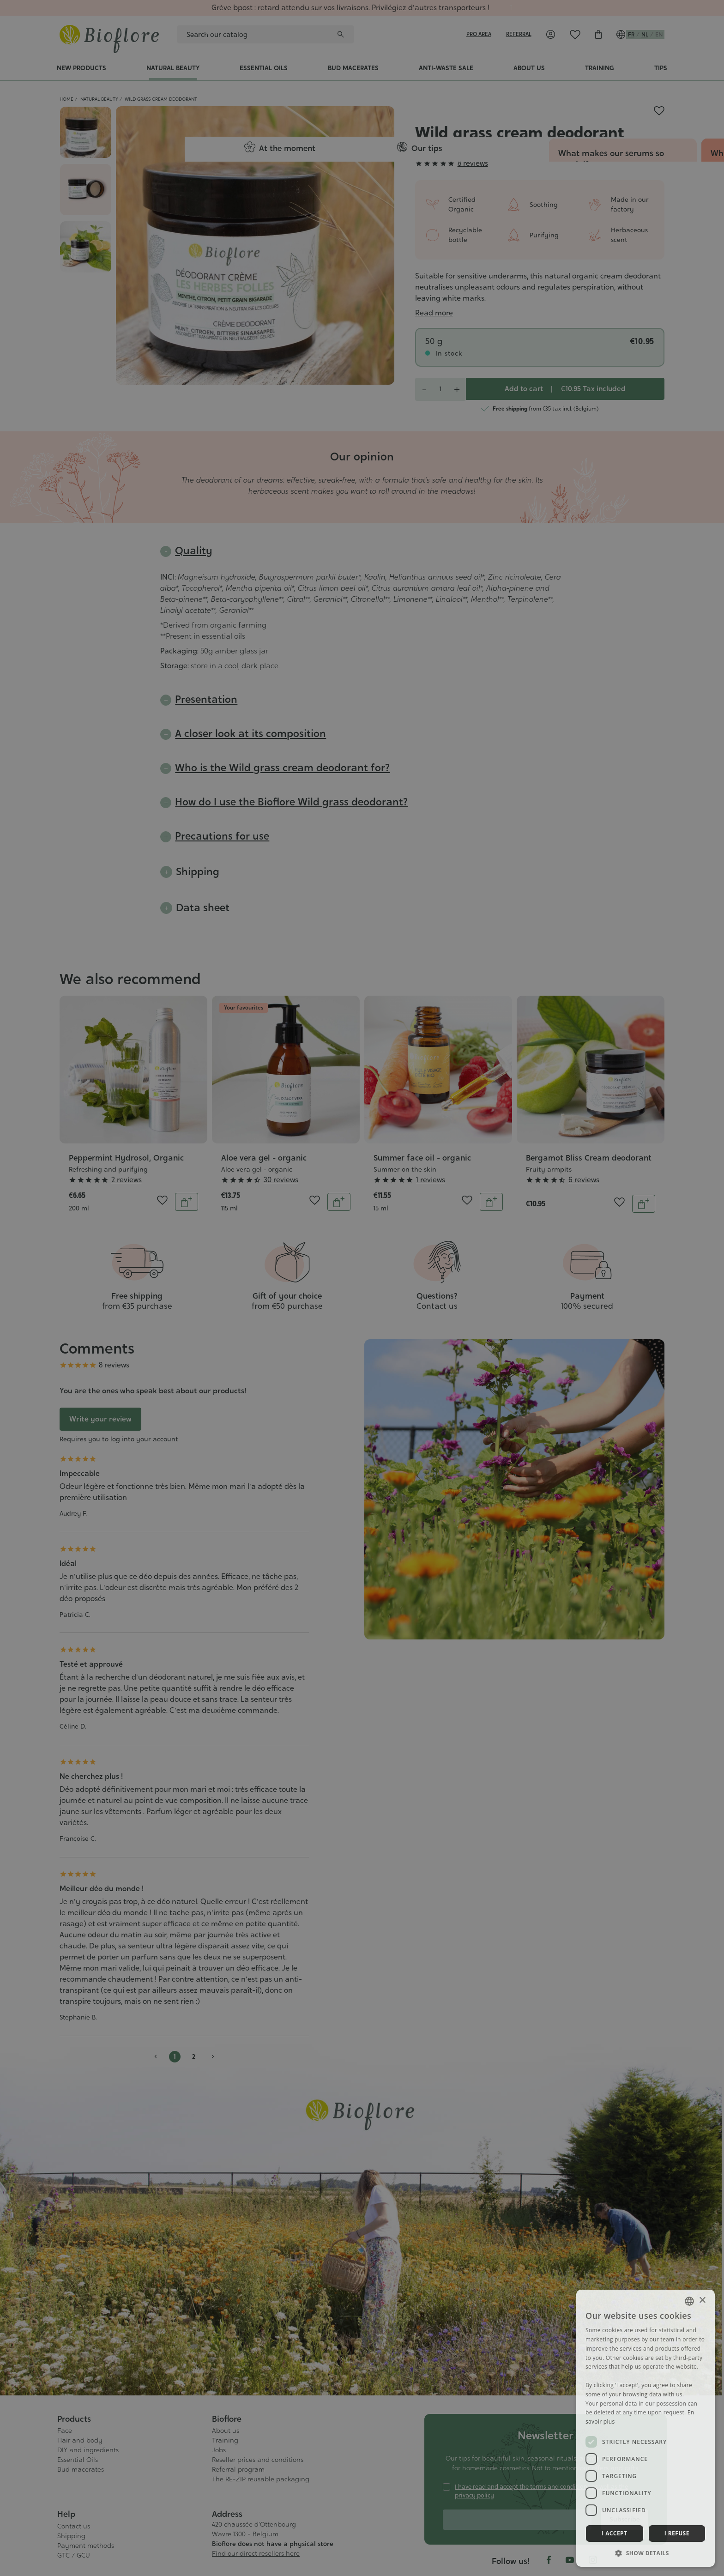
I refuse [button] (676, 2533)
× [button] (702, 2300)
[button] (645, 2553)
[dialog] (362, 1288)
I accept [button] (614, 2533)
